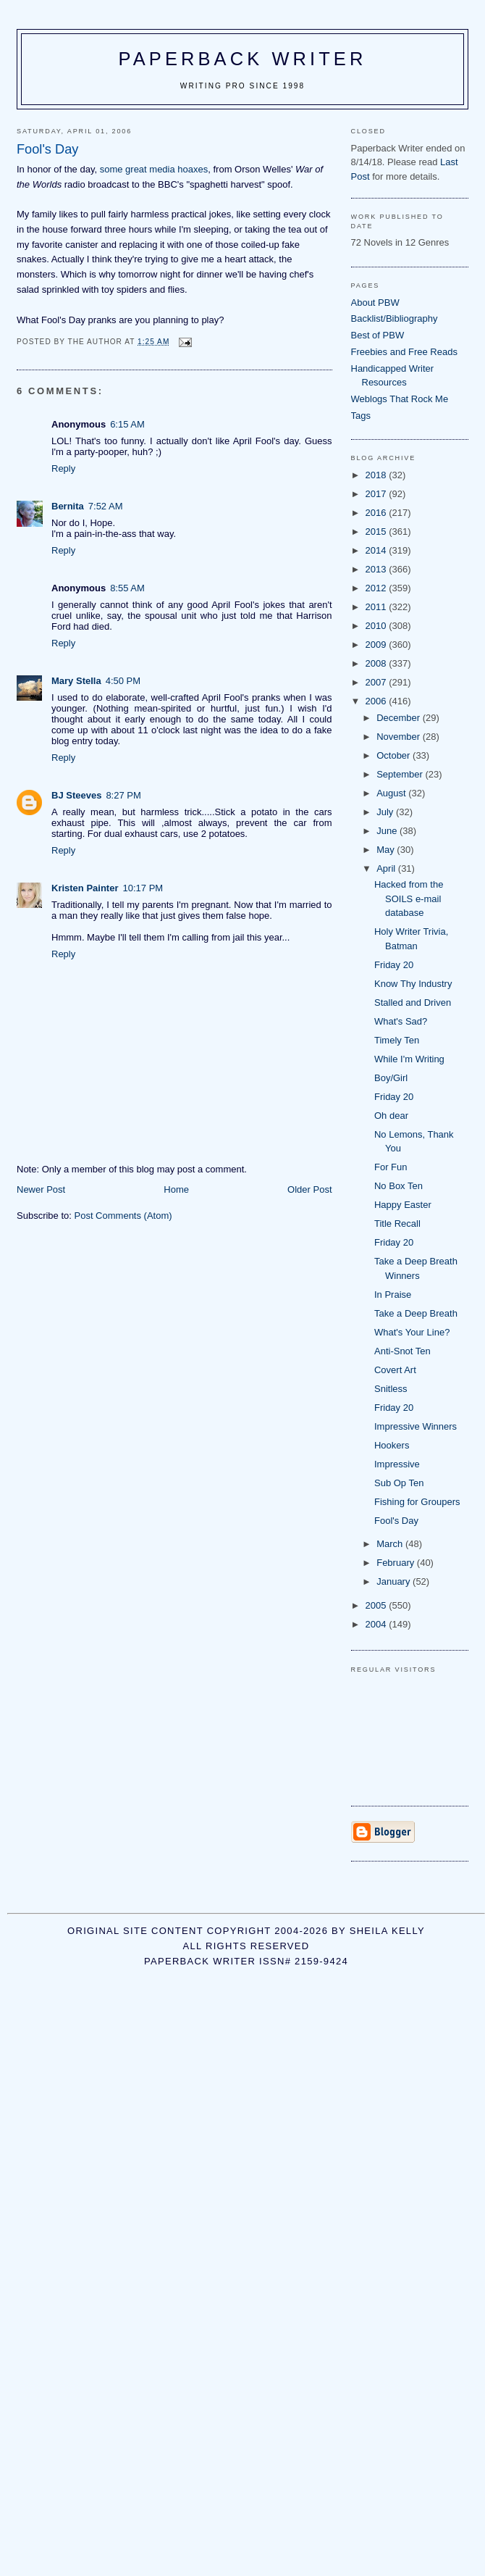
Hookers (391, 1445)
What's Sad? (400, 1021)
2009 (377, 644)
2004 (377, 1624)
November (399, 736)
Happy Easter (402, 1204)
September (400, 774)
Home (176, 1189)
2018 (377, 475)
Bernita (67, 506)
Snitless (391, 1388)
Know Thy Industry (413, 983)
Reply (63, 468)
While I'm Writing (409, 1059)
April (387, 868)
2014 (377, 550)
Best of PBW (378, 335)
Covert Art (395, 1369)
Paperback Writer (243, 59)
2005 (377, 1605)
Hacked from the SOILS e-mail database (408, 898)
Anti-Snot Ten (402, 1351)
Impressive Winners (415, 1426)
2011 (377, 606)
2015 (377, 531)
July (386, 811)
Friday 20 (393, 964)
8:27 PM (123, 795)
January (394, 1581)
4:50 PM (123, 680)
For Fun (391, 1167)
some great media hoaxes (154, 169)
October (394, 755)
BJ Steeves (76, 795)
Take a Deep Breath (415, 1313)
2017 (377, 493)
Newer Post (41, 1189)
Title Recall (397, 1223)
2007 (377, 682)
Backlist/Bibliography (394, 318)
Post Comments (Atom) (123, 1215)
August (392, 793)
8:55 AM (127, 588)
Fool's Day (396, 1520)
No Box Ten (398, 1185)
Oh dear (391, 1115)
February (396, 1562)
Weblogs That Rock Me (400, 398)
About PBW (375, 302)
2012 (377, 588)
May (386, 849)
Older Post (309, 1189)
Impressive (397, 1464)
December (399, 717)
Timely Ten (396, 1040)
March (390, 1543)
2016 (377, 512)
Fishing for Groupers (417, 1501)
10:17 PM (142, 888)
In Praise (392, 1294)
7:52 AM (105, 506)
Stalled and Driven (412, 1002)
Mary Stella (76, 680)
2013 (377, 569)
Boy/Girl (391, 1077)
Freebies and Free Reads (404, 351)
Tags (361, 415)
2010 (377, 625)
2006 (377, 701)
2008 (377, 663)
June (388, 830)
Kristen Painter (84, 888)
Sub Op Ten (398, 1482)
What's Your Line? (412, 1332)
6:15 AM (127, 424)
